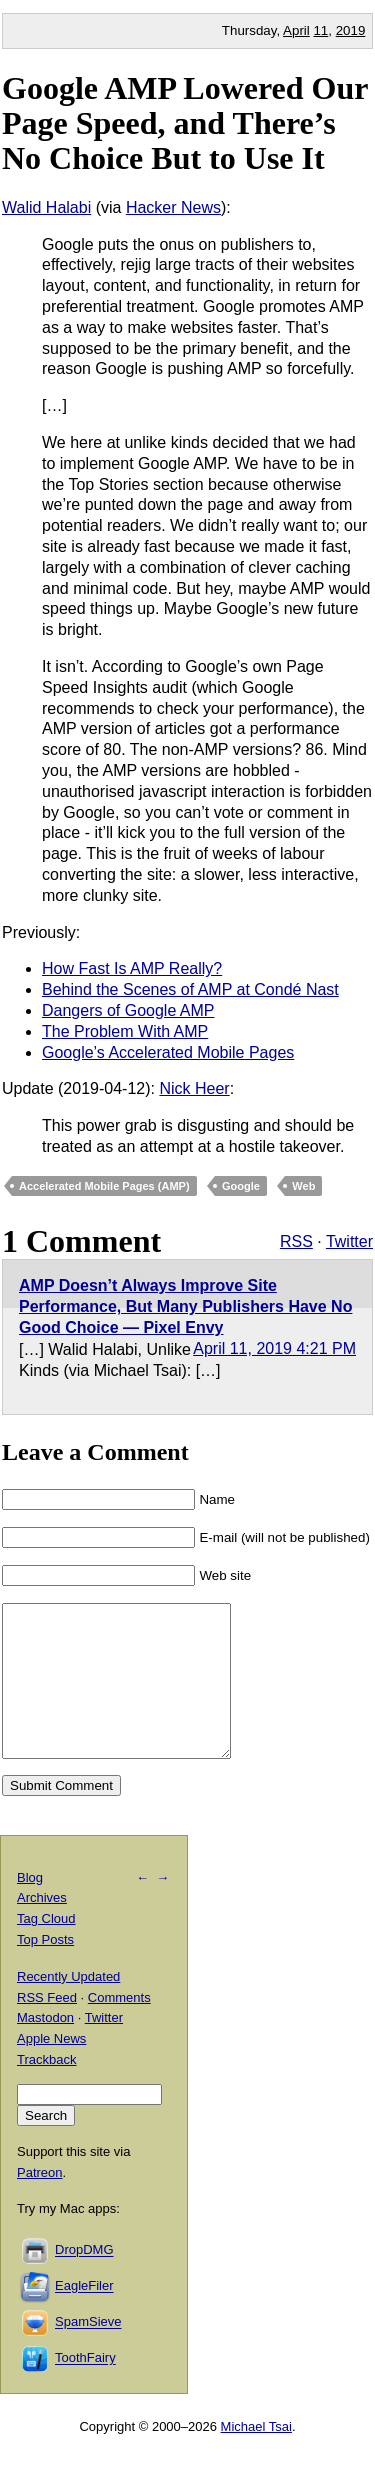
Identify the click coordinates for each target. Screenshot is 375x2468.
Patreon (40, 2202)
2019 (351, 30)
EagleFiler (84, 2316)
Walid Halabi (46, 207)
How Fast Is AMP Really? (132, 968)
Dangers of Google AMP (128, 1010)
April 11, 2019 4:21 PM (274, 1348)
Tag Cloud (46, 1948)
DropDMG (84, 2280)
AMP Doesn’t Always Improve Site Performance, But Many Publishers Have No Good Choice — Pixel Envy (185, 1306)
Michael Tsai (256, 2456)
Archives (42, 1927)
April (296, 30)
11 (320, 30)
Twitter (349, 1241)
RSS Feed (47, 2027)
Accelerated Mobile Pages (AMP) (104, 1186)
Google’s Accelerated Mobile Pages (168, 1052)
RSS (296, 1241)
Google (241, 1186)
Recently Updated (68, 2006)
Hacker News (173, 207)
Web (303, 1186)
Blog (30, 1907)
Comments (119, 2027)
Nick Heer (194, 1088)
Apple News (51, 2068)
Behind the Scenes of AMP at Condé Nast (190, 989)
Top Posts (45, 1969)
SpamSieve (88, 2352)
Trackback (46, 2089)
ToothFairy (85, 2388)
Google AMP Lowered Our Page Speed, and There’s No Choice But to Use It (185, 123)
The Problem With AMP (125, 1031)
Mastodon (45, 2047)
